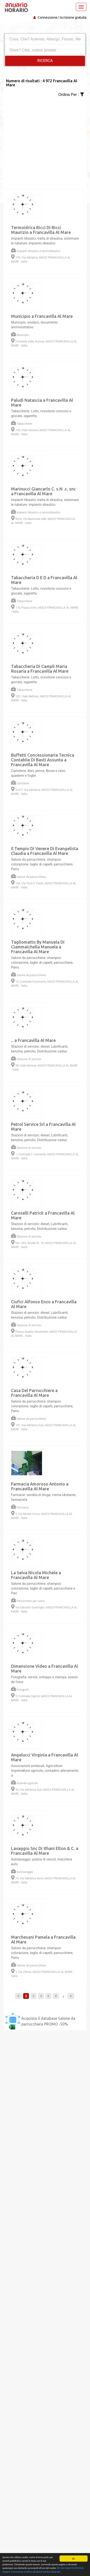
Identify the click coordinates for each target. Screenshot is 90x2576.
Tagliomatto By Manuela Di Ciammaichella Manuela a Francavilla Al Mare (38, 947)
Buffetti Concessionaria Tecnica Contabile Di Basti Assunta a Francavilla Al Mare (42, 760)
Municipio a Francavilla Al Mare (42, 316)
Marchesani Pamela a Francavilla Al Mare (43, 1939)
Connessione (47, 17)
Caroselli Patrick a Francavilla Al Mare (43, 1215)
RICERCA (45, 60)
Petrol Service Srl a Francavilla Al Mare (43, 1126)
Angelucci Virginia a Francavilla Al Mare (44, 1757)
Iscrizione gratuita (73, 17)
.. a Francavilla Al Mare (33, 1040)
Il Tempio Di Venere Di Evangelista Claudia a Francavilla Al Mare (44, 851)
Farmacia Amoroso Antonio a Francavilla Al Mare (39, 1486)
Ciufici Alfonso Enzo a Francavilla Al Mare (44, 1304)
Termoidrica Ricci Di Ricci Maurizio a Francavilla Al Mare (41, 230)
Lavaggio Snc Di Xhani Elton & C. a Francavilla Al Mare (44, 1850)
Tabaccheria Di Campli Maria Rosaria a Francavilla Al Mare (39, 668)
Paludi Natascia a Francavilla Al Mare (42, 402)
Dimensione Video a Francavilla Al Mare (44, 1668)
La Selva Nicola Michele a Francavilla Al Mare (36, 1575)
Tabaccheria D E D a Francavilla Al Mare (44, 580)
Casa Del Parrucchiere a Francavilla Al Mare (34, 1393)
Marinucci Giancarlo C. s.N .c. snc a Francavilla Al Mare (43, 491)
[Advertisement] (45, 142)
